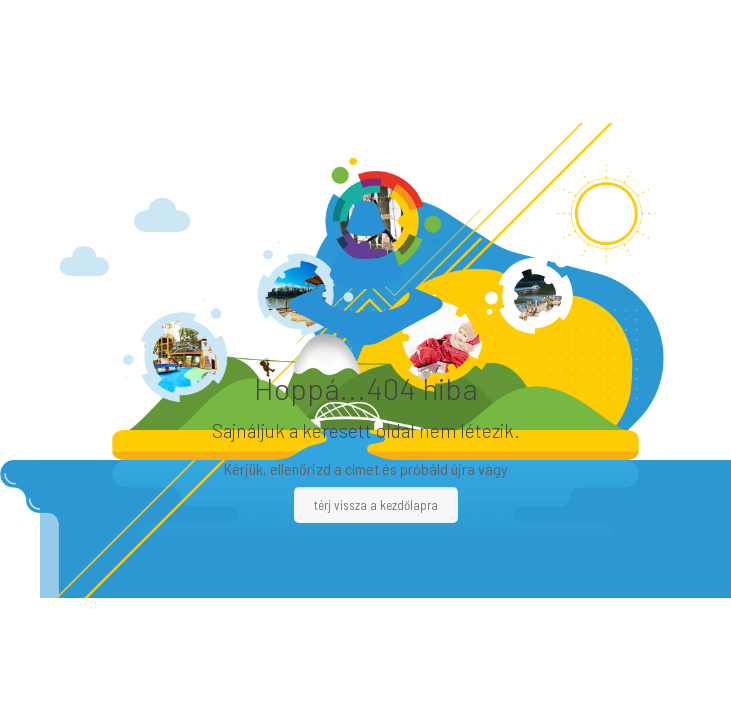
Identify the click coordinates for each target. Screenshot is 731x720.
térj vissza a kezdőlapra (376, 505)
